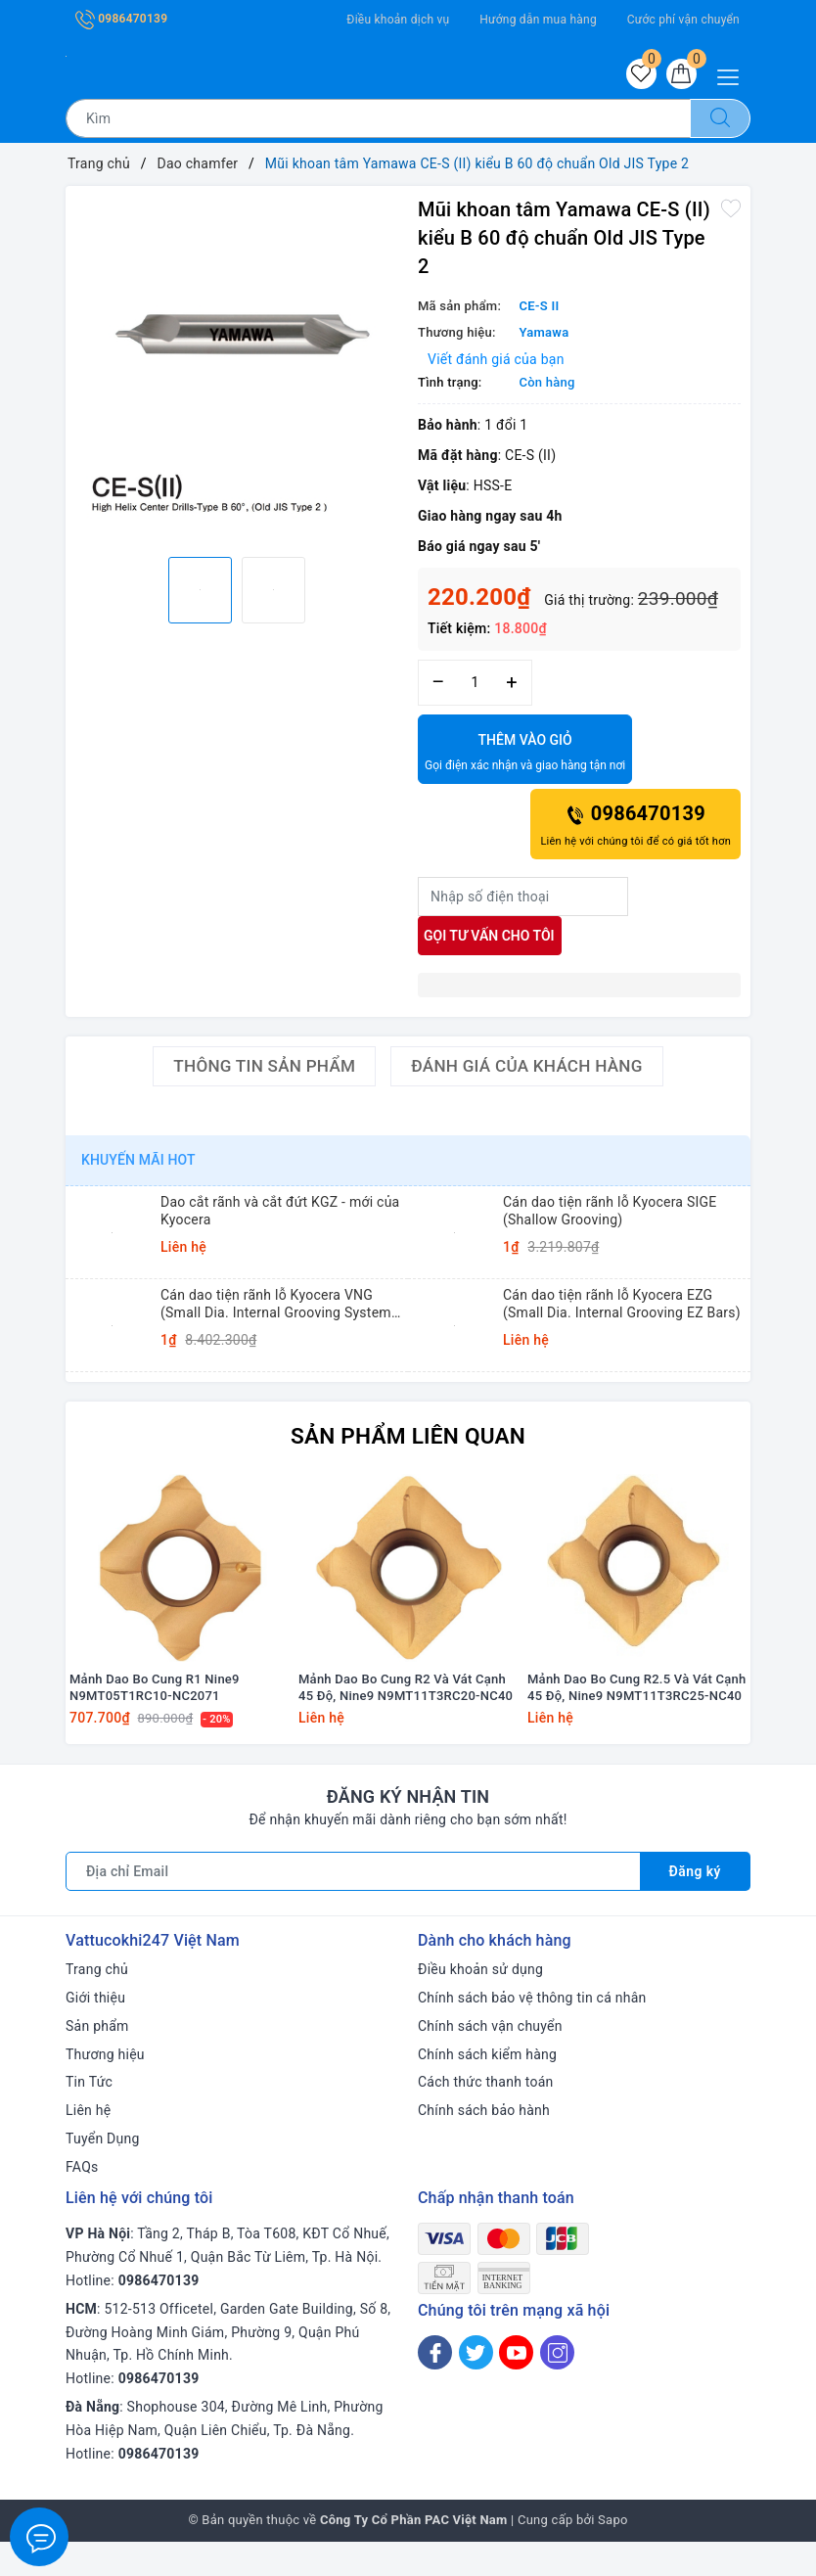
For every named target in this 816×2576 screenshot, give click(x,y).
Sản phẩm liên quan (408, 1437)
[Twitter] (476, 2387)
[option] (236, 360)
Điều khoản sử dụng (480, 2003)
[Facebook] (435, 2387)
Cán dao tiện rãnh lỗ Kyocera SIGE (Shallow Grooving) (610, 1213)
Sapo (613, 2555)
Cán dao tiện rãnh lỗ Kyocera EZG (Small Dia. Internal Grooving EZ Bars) (622, 1306)
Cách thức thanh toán (486, 2116)
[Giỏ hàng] (680, 75)
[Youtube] (516, 2387)
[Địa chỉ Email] (353, 1905)
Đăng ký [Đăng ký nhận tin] (694, 1905)
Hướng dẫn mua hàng (538, 19)
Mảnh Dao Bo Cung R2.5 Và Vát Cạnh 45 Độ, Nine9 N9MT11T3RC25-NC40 (637, 1721)
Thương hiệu (105, 2088)
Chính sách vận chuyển (490, 2060)
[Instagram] (557, 2387)
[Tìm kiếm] (720, 121)
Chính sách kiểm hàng (487, 2088)
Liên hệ (88, 2144)
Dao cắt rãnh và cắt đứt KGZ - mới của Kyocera (279, 1213)
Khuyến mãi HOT (138, 1163)
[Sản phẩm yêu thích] (637, 75)
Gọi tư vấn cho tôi (489, 938)
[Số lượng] (475, 686)
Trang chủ (97, 2003)
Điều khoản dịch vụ (397, 19)
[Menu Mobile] (733, 75)
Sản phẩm (97, 2060)
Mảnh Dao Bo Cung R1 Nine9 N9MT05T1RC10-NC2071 (154, 1721)
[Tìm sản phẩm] (378, 121)
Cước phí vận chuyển (683, 19)
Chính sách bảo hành (484, 2144)
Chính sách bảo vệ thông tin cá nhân (532, 2032)
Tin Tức (89, 2116)
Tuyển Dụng (103, 2173)
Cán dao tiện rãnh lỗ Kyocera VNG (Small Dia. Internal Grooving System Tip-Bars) (275, 1307)
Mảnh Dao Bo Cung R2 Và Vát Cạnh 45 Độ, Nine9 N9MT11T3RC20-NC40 (405, 1721)
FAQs (82, 2201)
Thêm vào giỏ (525, 756)
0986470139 (121, 18)
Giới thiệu (95, 2032)
